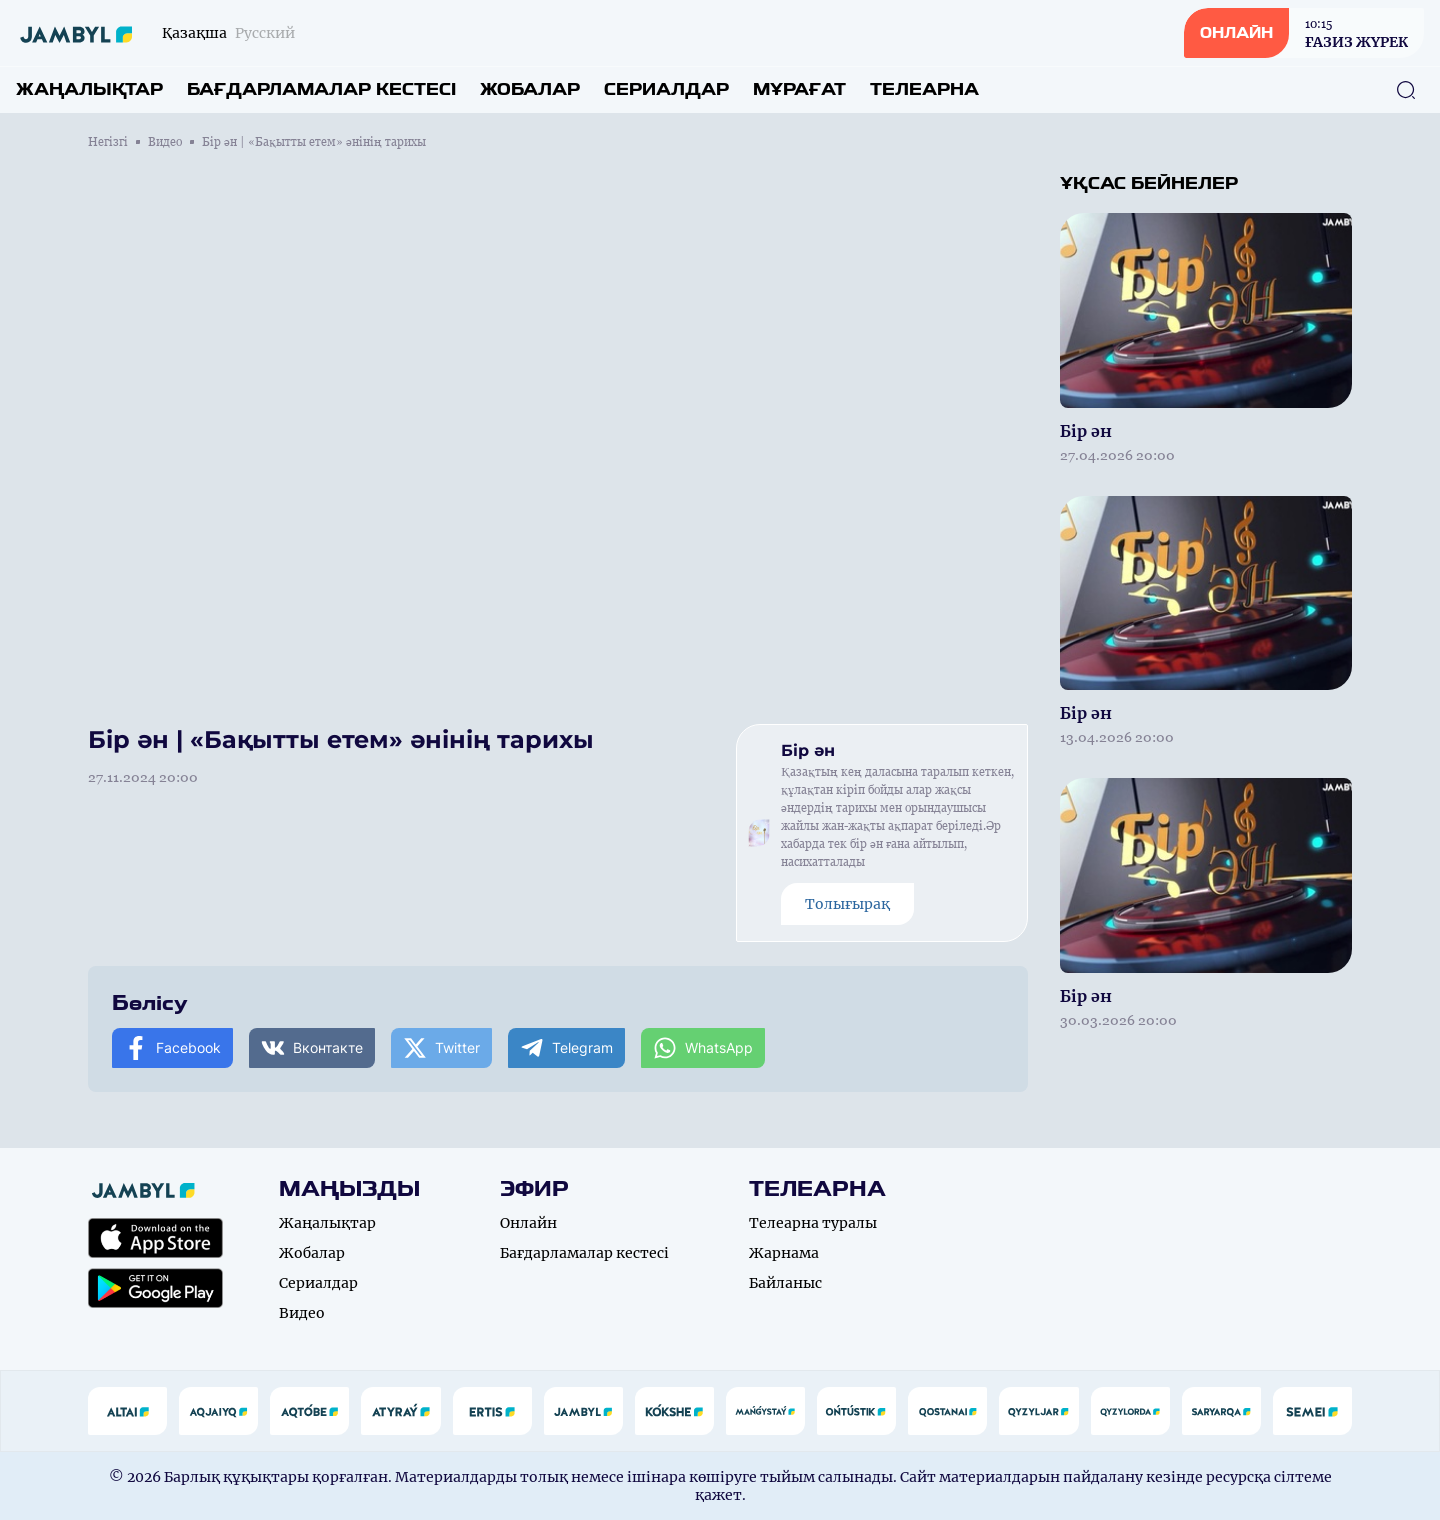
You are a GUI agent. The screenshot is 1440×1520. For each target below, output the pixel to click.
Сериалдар (666, 89)
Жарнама (784, 1253)
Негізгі (108, 142)
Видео (165, 142)
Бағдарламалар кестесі (321, 89)
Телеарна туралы (813, 1223)
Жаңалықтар (89, 89)
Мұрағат (799, 89)
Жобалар (530, 89)
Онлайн (528, 1223)
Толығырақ (847, 904)
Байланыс (785, 1283)
